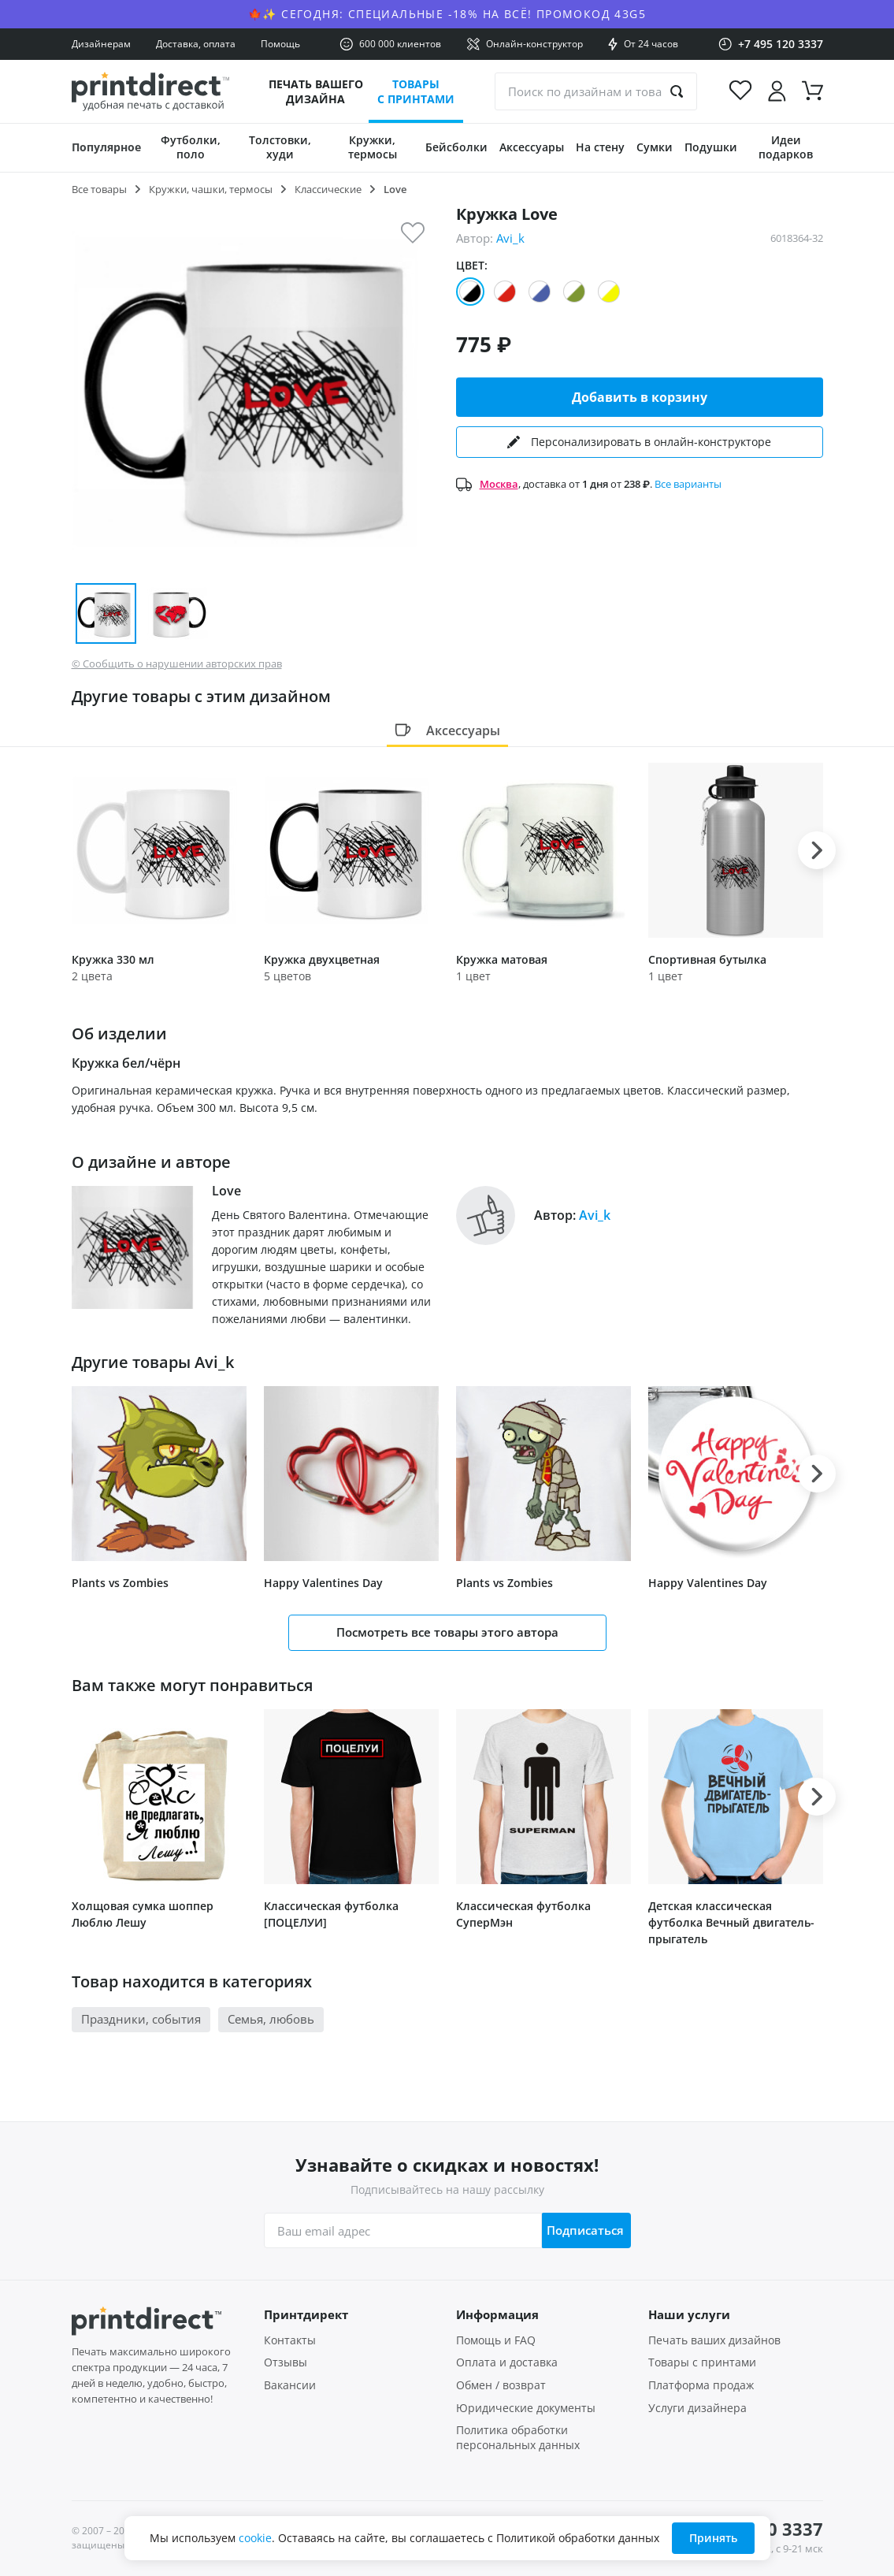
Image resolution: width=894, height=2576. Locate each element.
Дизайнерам (101, 43)
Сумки (654, 146)
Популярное (106, 146)
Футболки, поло (191, 147)
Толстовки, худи (280, 147)
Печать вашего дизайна (316, 91)
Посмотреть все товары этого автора (447, 1632)
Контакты (290, 2340)
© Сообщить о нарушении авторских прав (177, 664)
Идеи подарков (786, 147)
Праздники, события (141, 2019)
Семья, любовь (271, 2019)
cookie (255, 2537)
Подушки (710, 146)
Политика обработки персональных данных (518, 2437)
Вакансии (290, 2385)
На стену (600, 146)
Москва (499, 484)
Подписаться (581, 2230)
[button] (817, 850)
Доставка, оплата (196, 43)
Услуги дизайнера (697, 2408)
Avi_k (510, 238)
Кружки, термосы (372, 147)
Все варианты (688, 484)
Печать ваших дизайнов (714, 2340)
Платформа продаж (701, 2385)
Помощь (280, 43)
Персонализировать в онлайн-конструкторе (639, 441)
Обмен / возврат (501, 2385)
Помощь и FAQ (496, 2340)
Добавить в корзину (639, 397)
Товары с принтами (415, 91)
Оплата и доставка (507, 2362)
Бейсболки (456, 146)
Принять (713, 2537)
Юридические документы (525, 2408)
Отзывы (285, 2362)
